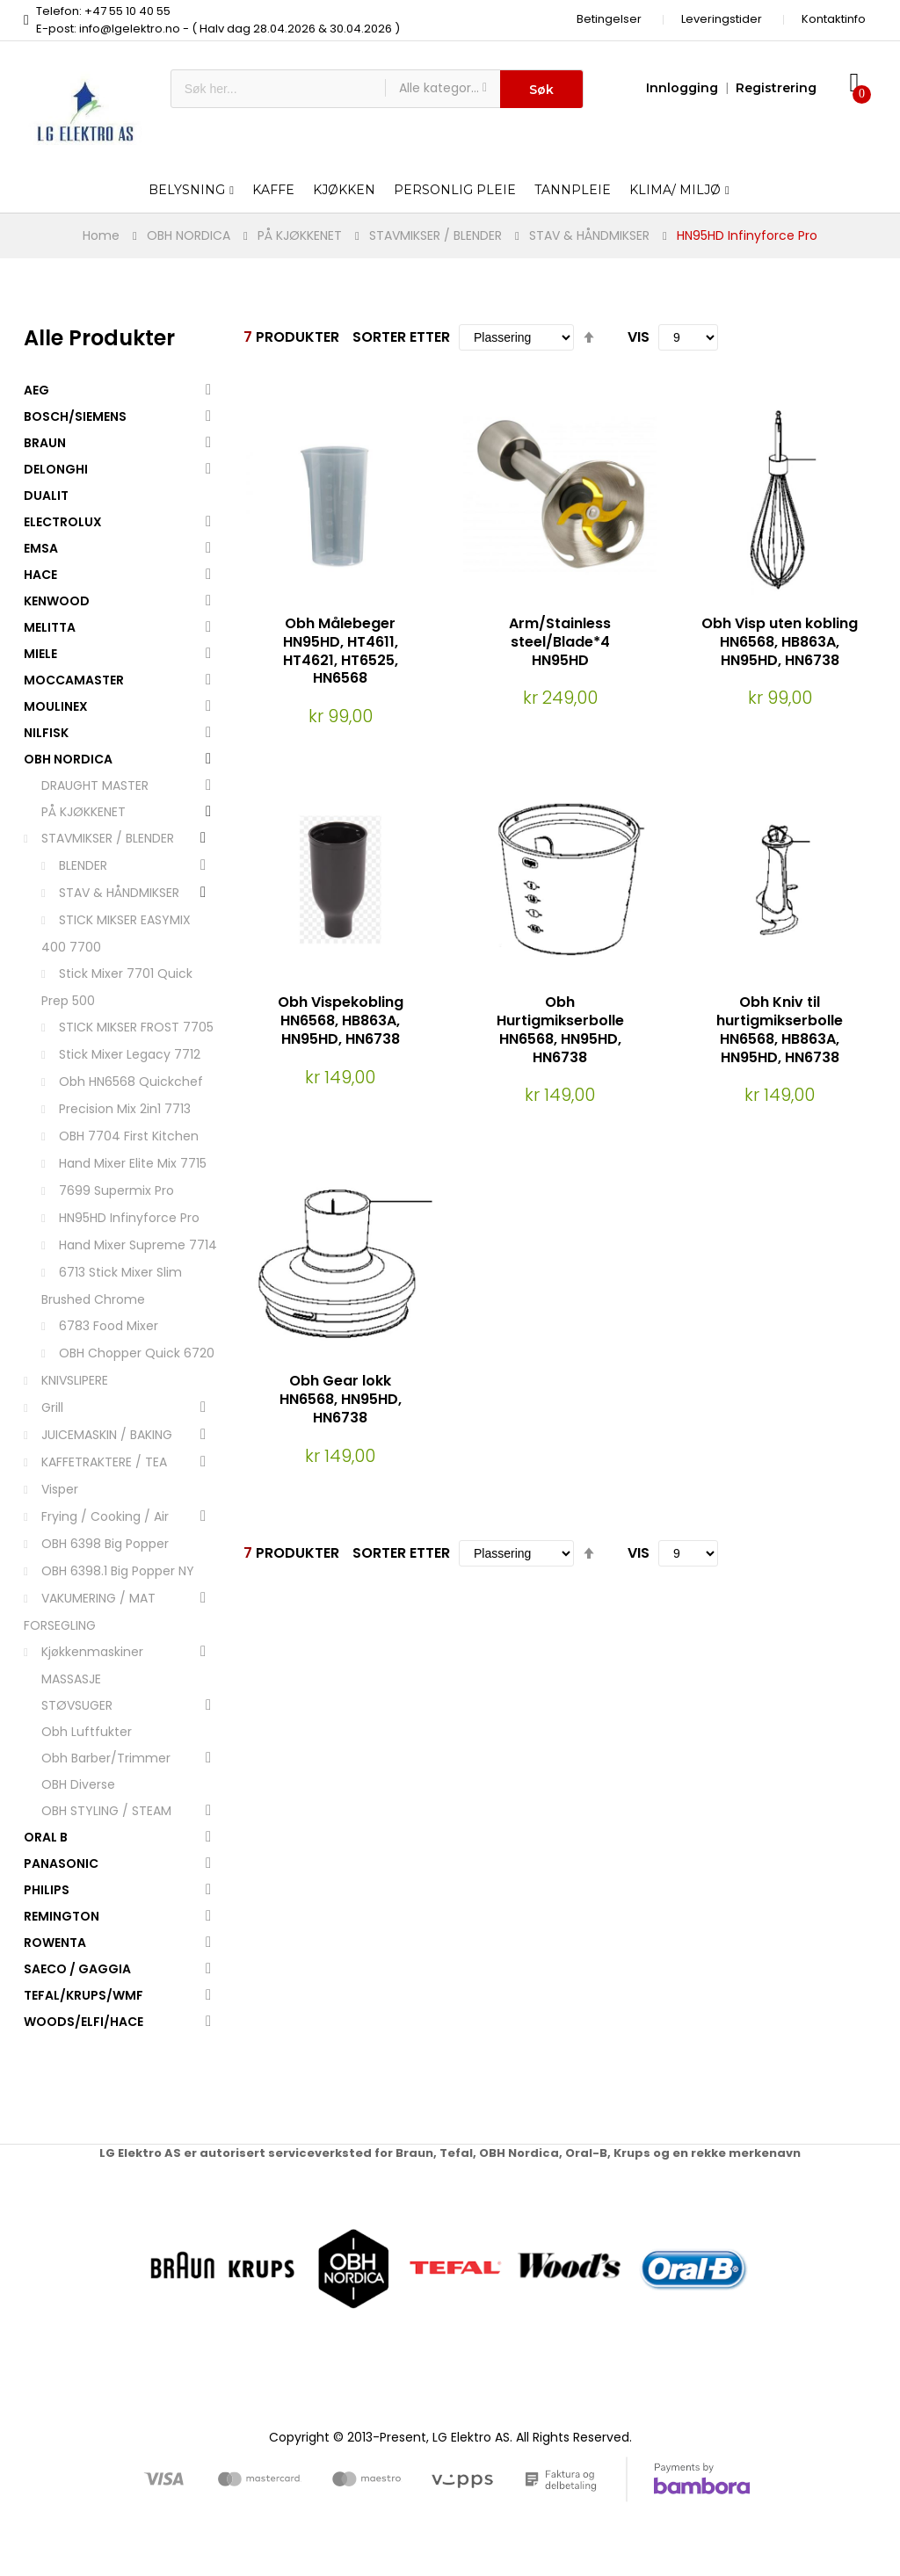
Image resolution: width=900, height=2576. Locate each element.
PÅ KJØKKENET (300, 235)
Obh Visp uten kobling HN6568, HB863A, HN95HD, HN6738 (779, 641)
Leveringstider (721, 19)
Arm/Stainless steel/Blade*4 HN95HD (560, 641)
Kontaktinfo (834, 19)
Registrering (776, 88)
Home (101, 235)
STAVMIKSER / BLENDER (435, 235)
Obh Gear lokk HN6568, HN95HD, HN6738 (340, 1399)
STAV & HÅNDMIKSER (589, 235)
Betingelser (609, 19)
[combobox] (278, 88)
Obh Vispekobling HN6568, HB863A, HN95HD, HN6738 (340, 1020)
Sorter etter (401, 337)
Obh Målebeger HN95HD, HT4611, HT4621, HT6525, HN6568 (340, 650)
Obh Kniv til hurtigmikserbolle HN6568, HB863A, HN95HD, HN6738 (779, 1029)
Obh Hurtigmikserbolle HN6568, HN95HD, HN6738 (560, 1029)
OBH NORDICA (188, 235)
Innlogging (682, 88)
